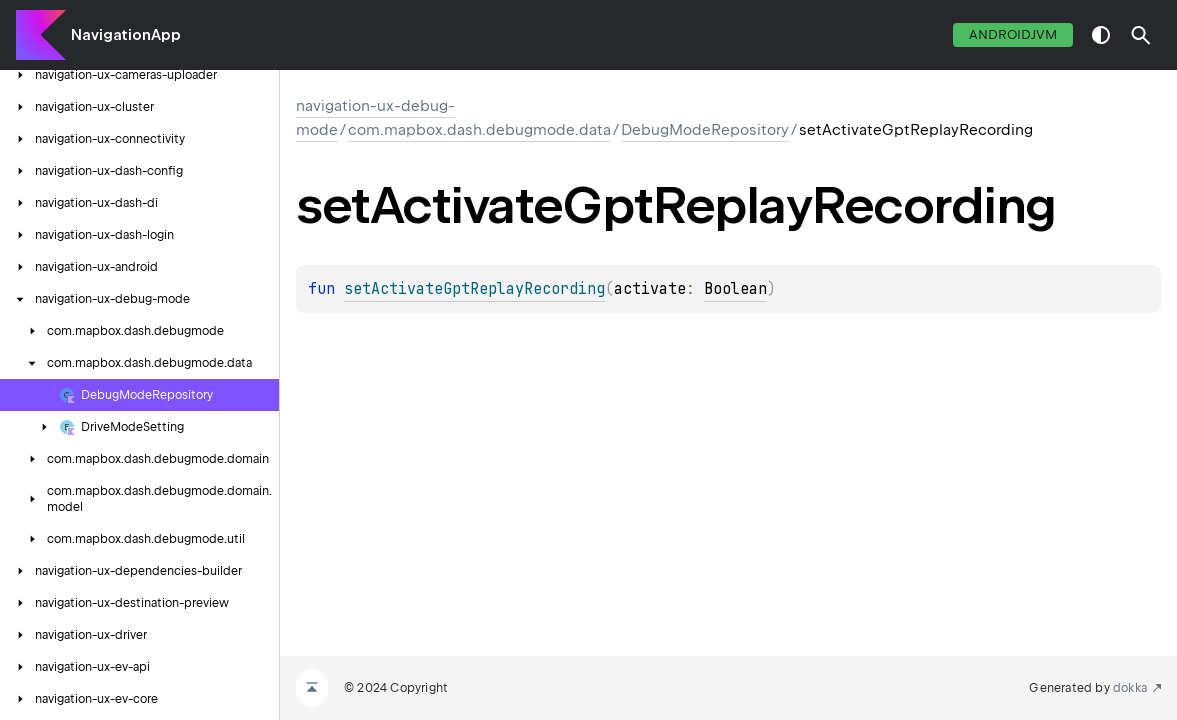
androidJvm (1013, 34)
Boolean (735, 289)
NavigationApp (126, 35)
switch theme (1101, 35)
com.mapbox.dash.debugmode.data (479, 130)
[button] (1141, 35)
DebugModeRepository (705, 130)
